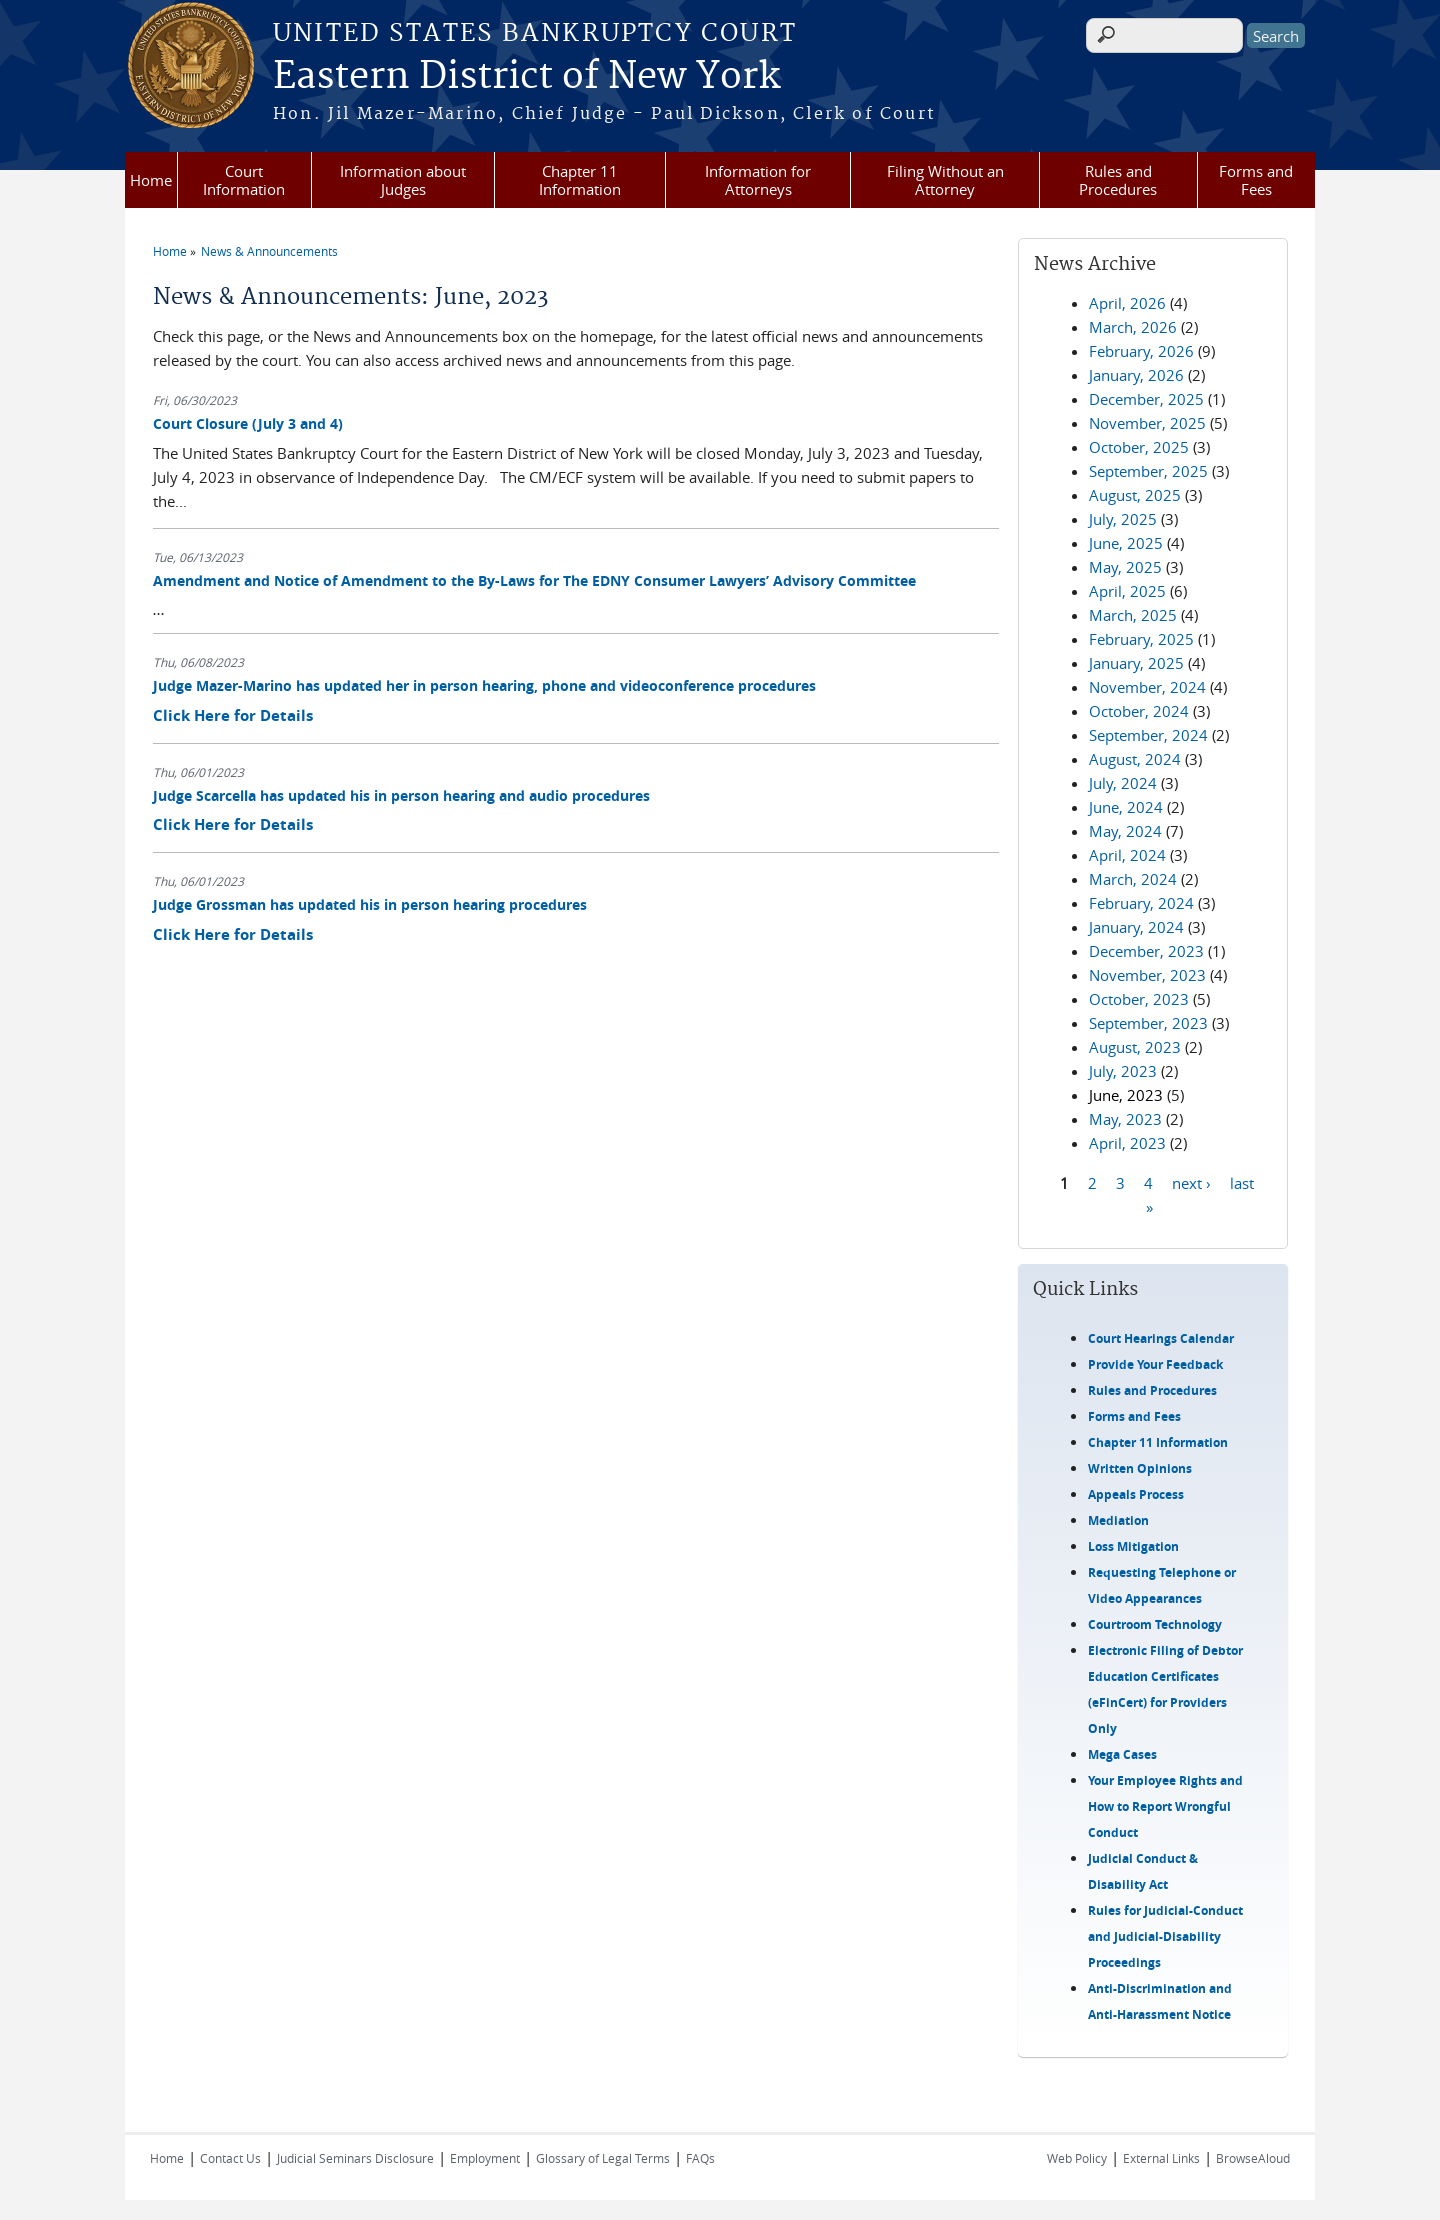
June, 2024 (1126, 807)
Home (151, 180)
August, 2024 (1135, 759)
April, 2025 (1127, 591)
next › (1191, 1182)
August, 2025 (1135, 495)
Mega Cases (1122, 1754)
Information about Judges (403, 180)
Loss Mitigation (1133, 1546)
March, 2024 (1133, 879)
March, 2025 (1133, 615)
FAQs (700, 2158)
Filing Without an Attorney (945, 180)
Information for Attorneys (758, 180)
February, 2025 (1141, 639)
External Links (1161, 2158)
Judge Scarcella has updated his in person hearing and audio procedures (401, 795)
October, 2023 (1139, 999)
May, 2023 (1125, 1119)
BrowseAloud (1253, 2158)
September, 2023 (1148, 1023)
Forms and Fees (1256, 180)
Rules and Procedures (1118, 180)
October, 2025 (1139, 447)
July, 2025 (1123, 519)
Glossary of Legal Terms (603, 2158)
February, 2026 (1141, 351)
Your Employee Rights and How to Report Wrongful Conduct (1165, 1806)
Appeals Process (1136, 1494)
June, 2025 (1126, 543)
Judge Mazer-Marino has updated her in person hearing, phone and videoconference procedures (484, 685)
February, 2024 (1141, 903)
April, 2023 (1127, 1143)
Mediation (1118, 1520)
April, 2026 (1127, 303)
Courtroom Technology (1155, 1624)
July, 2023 (1123, 1071)
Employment (485, 2158)
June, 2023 (1126, 1095)
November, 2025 (1147, 423)
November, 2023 (1147, 975)
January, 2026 (1136, 375)
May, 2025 (1125, 567)
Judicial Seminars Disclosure (355, 2158)
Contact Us (230, 2158)
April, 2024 (1127, 855)
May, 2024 (1125, 831)
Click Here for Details (233, 715)
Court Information (244, 180)
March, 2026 (1133, 327)
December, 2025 (1146, 399)
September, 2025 (1148, 471)
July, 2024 (1123, 783)
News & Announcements (269, 251)
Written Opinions (1140, 1468)
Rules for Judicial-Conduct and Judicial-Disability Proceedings (1165, 1936)
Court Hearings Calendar (1161, 1338)
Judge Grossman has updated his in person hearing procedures (370, 904)
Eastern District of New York (526, 77)
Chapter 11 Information (580, 180)
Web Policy (1077, 2158)
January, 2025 (1136, 663)
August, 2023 (1135, 1047)
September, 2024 (1148, 735)
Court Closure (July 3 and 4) (248, 423)
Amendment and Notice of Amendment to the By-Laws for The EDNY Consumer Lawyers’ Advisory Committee (534, 580)
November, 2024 (1147, 687)
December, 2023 (1146, 951)
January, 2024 (1136, 927)
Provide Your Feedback (1155, 1364)
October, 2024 (1139, 711)
